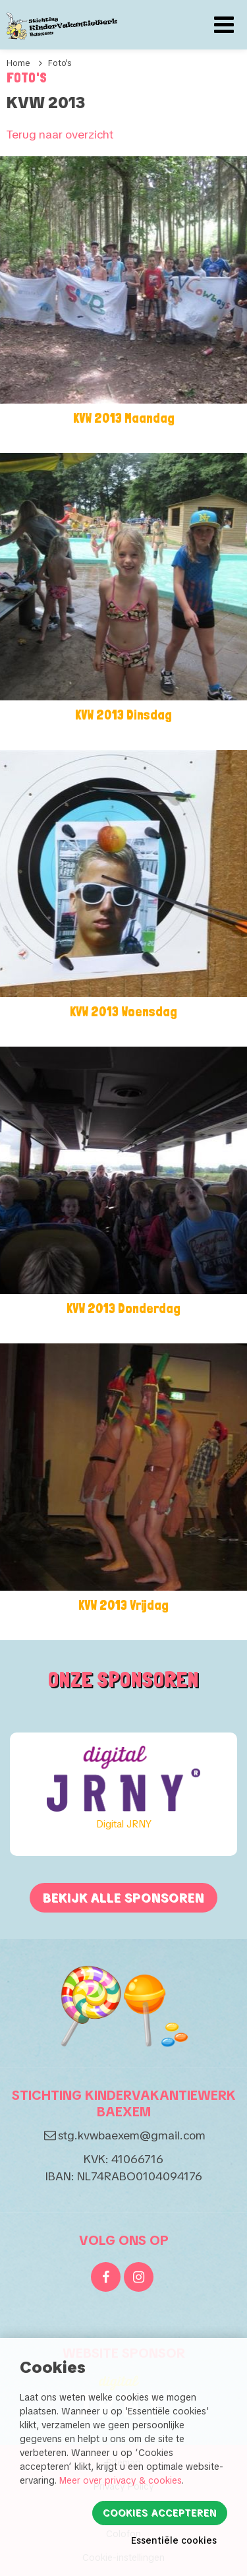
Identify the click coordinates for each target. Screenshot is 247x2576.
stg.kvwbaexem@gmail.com (132, 2135)
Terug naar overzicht (60, 134)
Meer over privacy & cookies (120, 2480)
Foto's (60, 63)
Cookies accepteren (160, 2513)
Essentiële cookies (174, 2540)
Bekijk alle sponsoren (123, 1897)
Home (18, 63)
